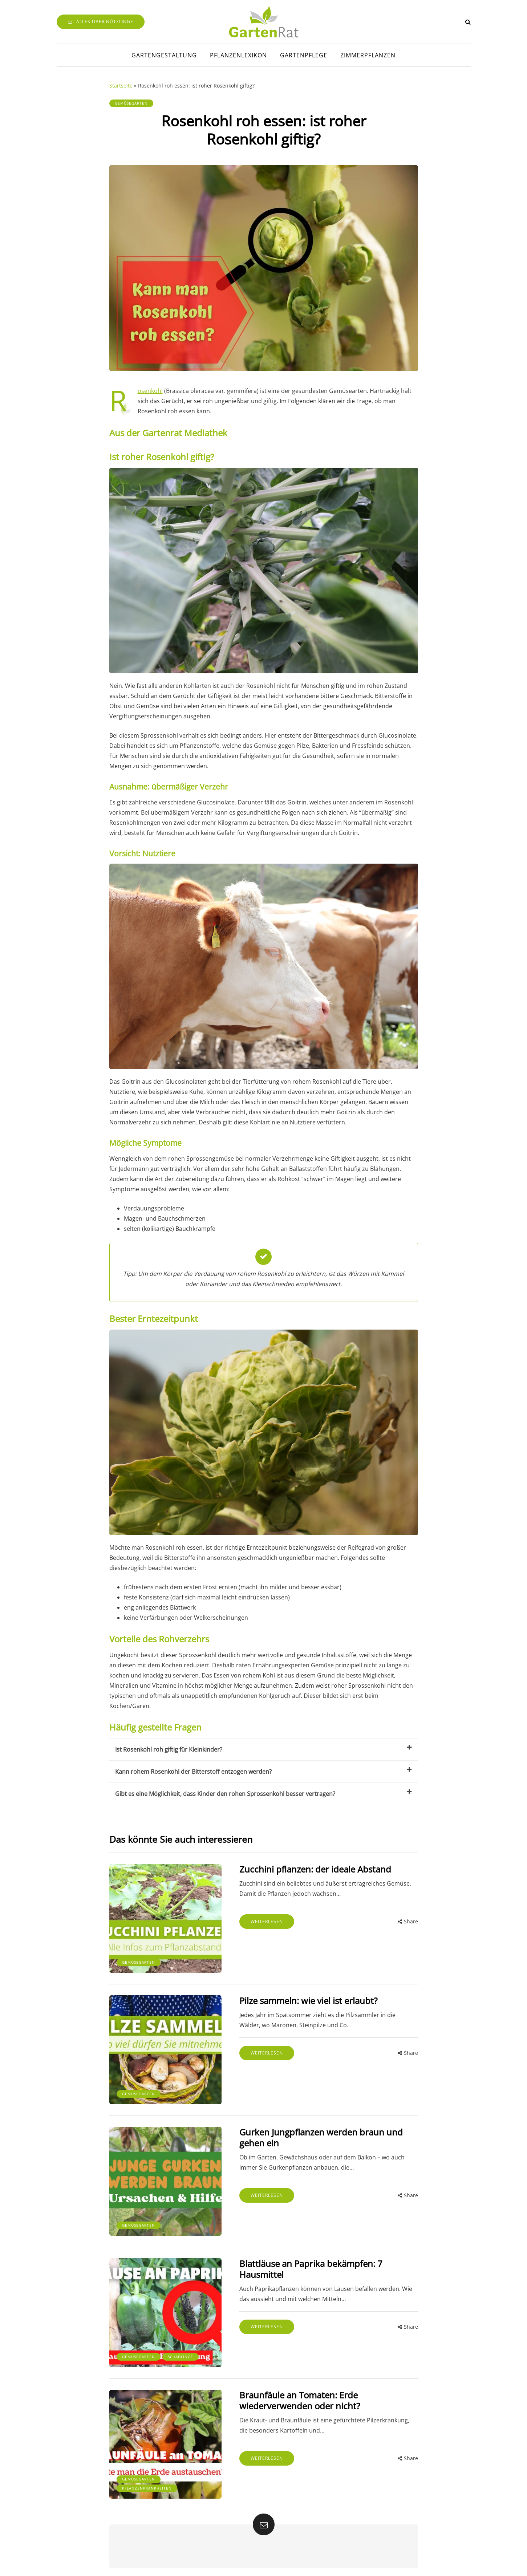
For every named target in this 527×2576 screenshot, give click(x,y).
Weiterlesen (264, 1921)
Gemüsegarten (131, 103)
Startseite (121, 85)
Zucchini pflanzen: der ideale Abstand (312, 1869)
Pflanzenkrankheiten (147, 2481)
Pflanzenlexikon (238, 55)
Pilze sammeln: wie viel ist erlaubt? (305, 1999)
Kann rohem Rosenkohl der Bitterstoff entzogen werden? (263, 1771)
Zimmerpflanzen (368, 55)
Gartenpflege (303, 55)
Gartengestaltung (164, 55)
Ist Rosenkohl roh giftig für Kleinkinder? (263, 1748)
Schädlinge (180, 2351)
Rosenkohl (150, 391)
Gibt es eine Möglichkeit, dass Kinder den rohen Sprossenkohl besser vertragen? (263, 1793)
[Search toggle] (468, 22)
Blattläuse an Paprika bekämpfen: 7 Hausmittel (308, 2265)
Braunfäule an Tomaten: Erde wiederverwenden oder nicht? (296, 2395)
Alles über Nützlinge (100, 22)
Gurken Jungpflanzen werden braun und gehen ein (318, 2134)
